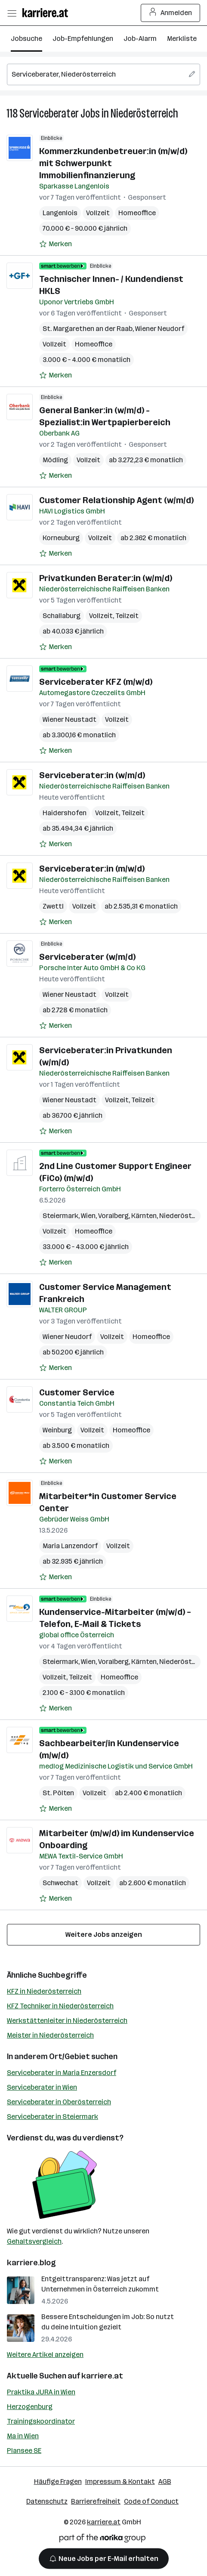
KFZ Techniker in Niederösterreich (60, 2006)
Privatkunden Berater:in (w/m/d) (105, 578)
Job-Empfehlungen (83, 38)
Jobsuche (26, 38)
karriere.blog (31, 2262)
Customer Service (76, 1392)
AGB (164, 2481)
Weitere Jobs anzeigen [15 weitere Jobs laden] (103, 1934)
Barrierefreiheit (95, 2501)
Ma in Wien (23, 2436)
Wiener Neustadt (69, 719)
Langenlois (60, 213)
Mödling (55, 460)
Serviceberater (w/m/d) (87, 957)
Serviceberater (49, 113)
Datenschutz (47, 2501)
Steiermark (60, 1216)
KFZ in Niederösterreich (44, 1991)
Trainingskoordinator (41, 2421)
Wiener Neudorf (159, 329)
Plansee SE (24, 2450)
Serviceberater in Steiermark (52, 2116)
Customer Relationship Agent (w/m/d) (116, 500)
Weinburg (57, 1430)
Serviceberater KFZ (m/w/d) (95, 682)
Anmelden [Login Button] (170, 13)
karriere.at (102, 2376)
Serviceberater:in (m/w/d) (92, 868)
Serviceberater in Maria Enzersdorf (61, 2073)
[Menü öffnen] (12, 13)
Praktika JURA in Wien (41, 2392)
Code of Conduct (151, 2501)
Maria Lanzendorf (70, 1546)
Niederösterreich (144, 113)
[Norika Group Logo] (102, 2539)
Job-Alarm (140, 38)
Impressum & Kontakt (120, 2481)
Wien (88, 1216)
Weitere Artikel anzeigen (45, 2354)
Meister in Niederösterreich (50, 2035)
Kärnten (144, 1216)
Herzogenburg (30, 2407)
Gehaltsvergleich (34, 2241)
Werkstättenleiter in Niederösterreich (67, 2020)
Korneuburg (61, 538)
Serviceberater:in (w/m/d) (92, 775)
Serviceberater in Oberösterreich (59, 2102)
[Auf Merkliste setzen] (55, 244)
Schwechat (60, 1883)
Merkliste (182, 38)
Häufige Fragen (58, 2481)
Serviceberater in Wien (42, 2087)
